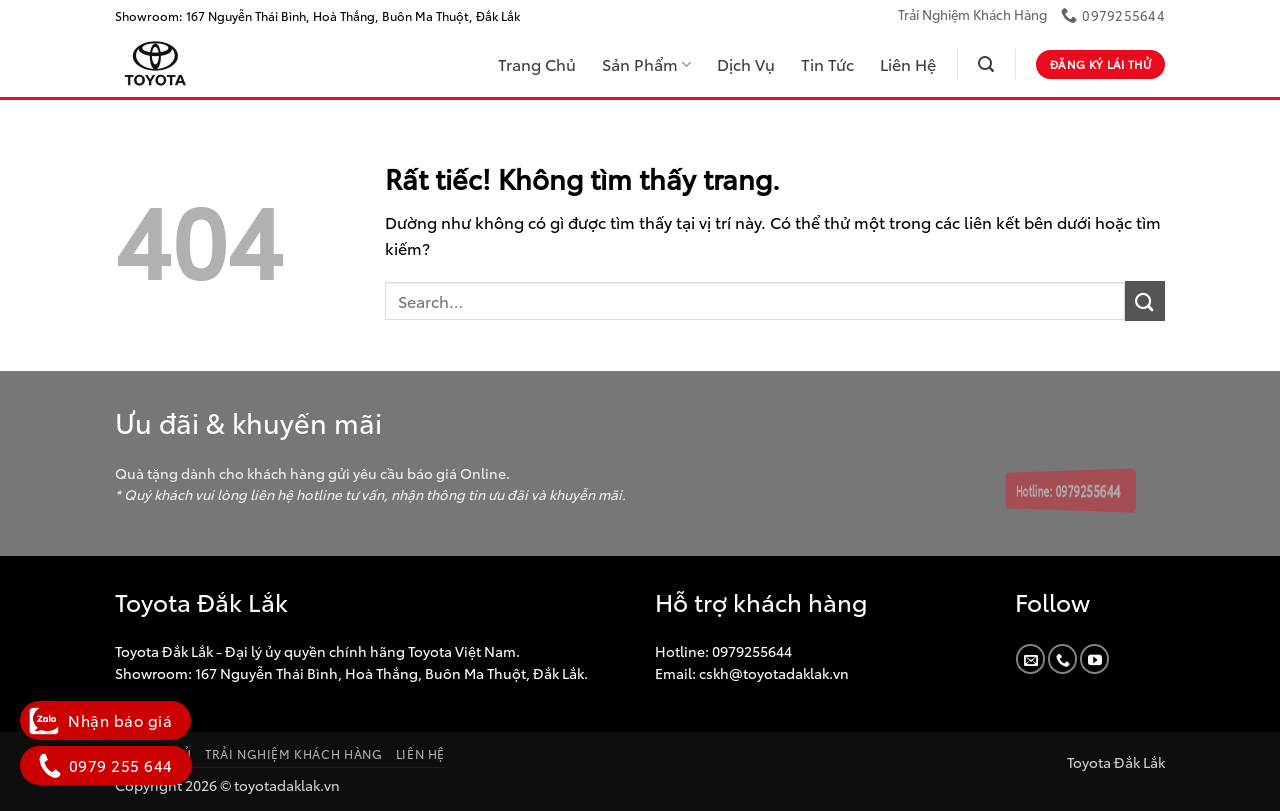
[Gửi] (1145, 300)
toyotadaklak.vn (287, 784)
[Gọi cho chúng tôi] (1062, 658)
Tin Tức (827, 63)
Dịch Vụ (746, 63)
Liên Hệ (908, 63)
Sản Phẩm (646, 63)
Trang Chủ (537, 63)
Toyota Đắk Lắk (1116, 761)
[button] (986, 64)
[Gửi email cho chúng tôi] (1030, 658)
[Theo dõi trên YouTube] (1094, 658)
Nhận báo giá (105, 720)
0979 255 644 (106, 765)
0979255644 (750, 650)
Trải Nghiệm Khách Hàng (972, 14)
